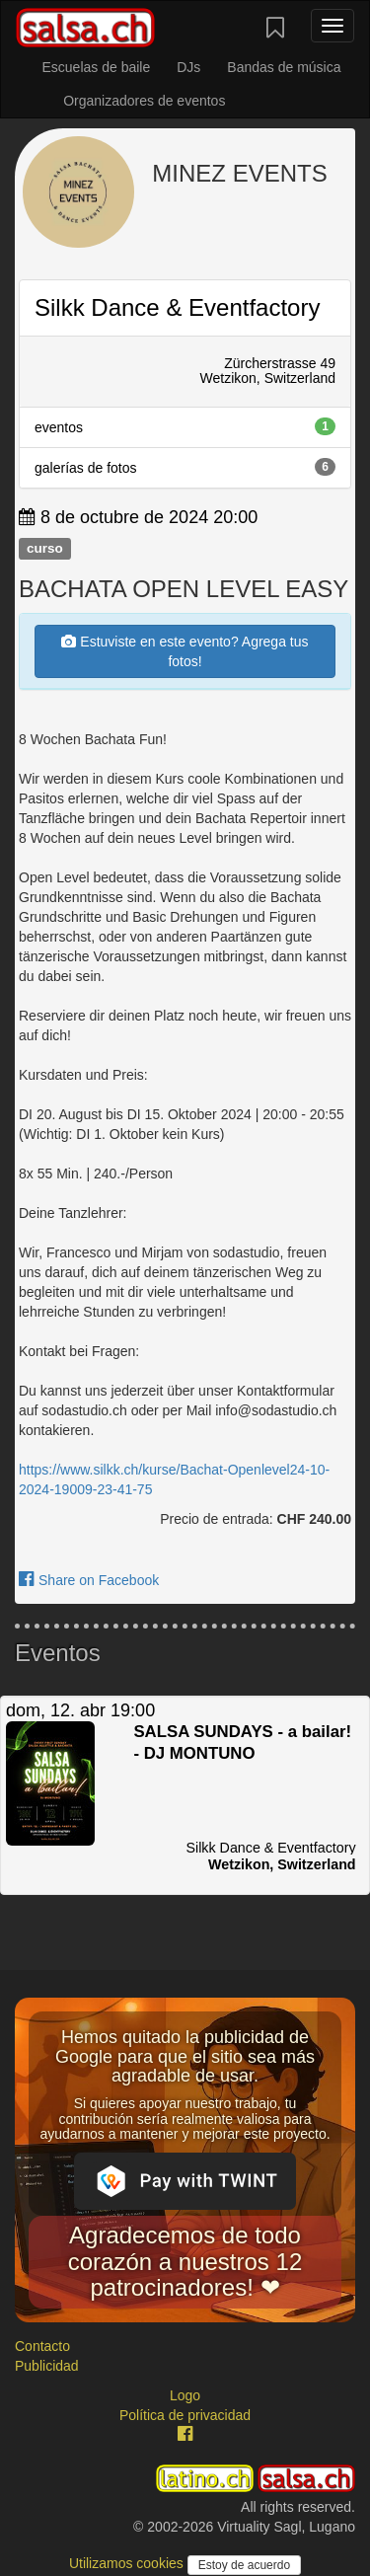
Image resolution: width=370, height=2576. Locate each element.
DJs (188, 67)
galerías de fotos (185, 467)
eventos (185, 426)
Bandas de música (283, 67)
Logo (185, 2395)
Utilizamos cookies (128, 2563)
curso (45, 548)
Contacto (42, 2346)
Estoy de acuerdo (244, 2565)
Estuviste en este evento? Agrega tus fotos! (184, 651)
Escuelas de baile (95, 67)
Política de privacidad (185, 2415)
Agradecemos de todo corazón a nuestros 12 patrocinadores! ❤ (185, 2261)
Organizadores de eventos (144, 101)
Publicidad (47, 2366)
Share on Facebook (89, 1580)
